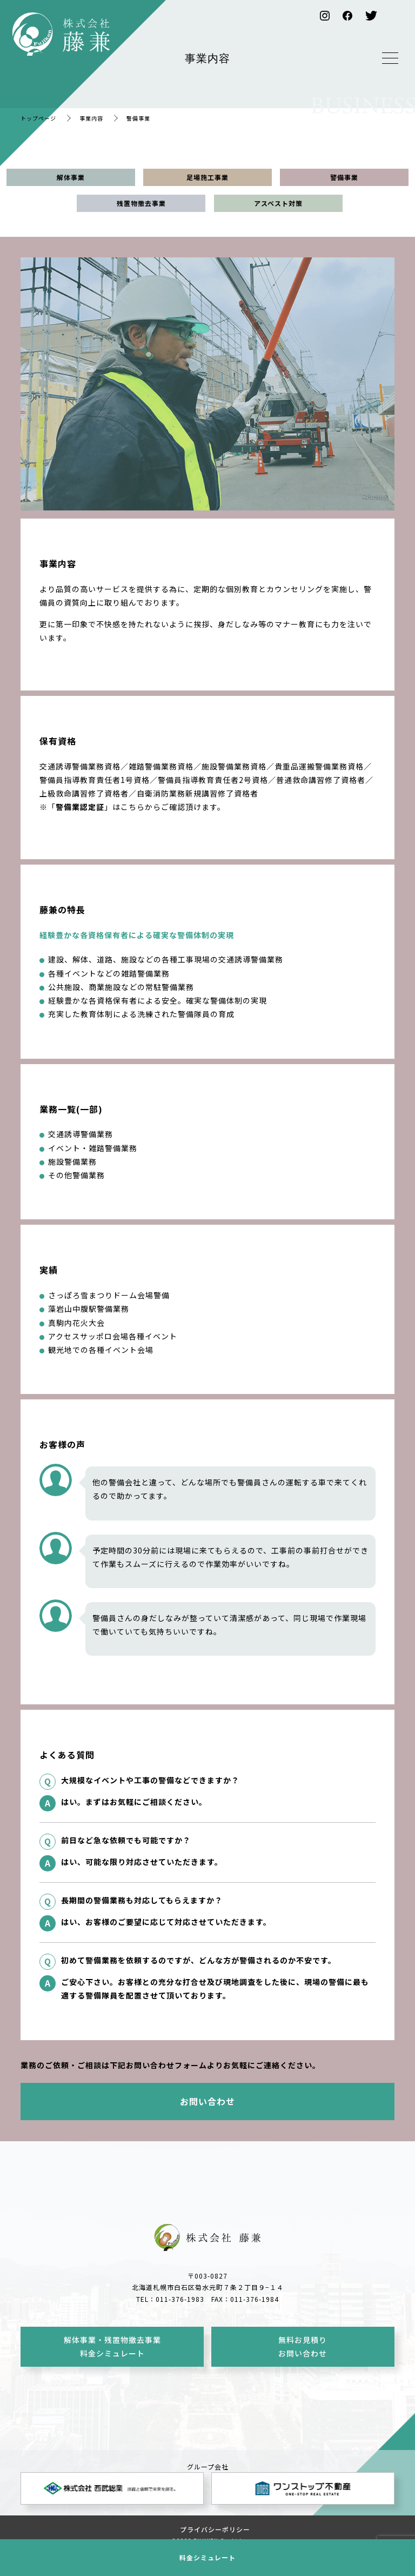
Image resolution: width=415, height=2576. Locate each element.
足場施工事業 (207, 177)
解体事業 (71, 177)
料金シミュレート (207, 2557)
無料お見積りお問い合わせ (302, 2346)
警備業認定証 (80, 806)
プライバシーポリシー (215, 2529)
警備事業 (344, 177)
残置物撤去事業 (141, 203)
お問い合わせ (207, 2101)
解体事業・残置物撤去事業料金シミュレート (112, 2346)
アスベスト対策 (278, 203)
